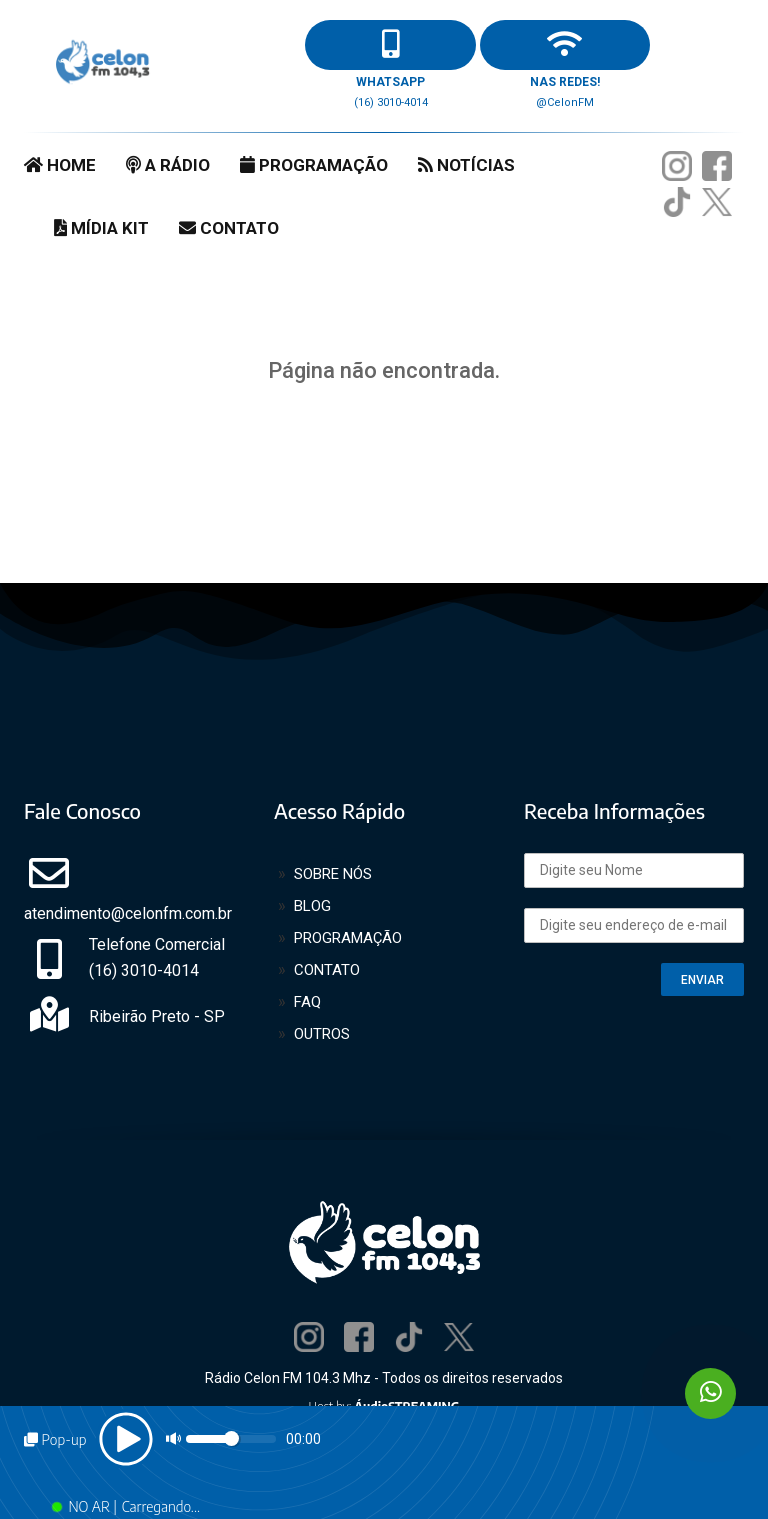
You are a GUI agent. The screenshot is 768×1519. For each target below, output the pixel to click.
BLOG (312, 906)
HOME (60, 165)
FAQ (307, 1002)
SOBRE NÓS (333, 874)
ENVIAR (702, 980)
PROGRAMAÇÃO (314, 165)
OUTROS (322, 1034)
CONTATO (229, 228)
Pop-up (55, 1439)
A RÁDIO (168, 165)
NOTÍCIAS (466, 165)
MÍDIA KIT (101, 228)
